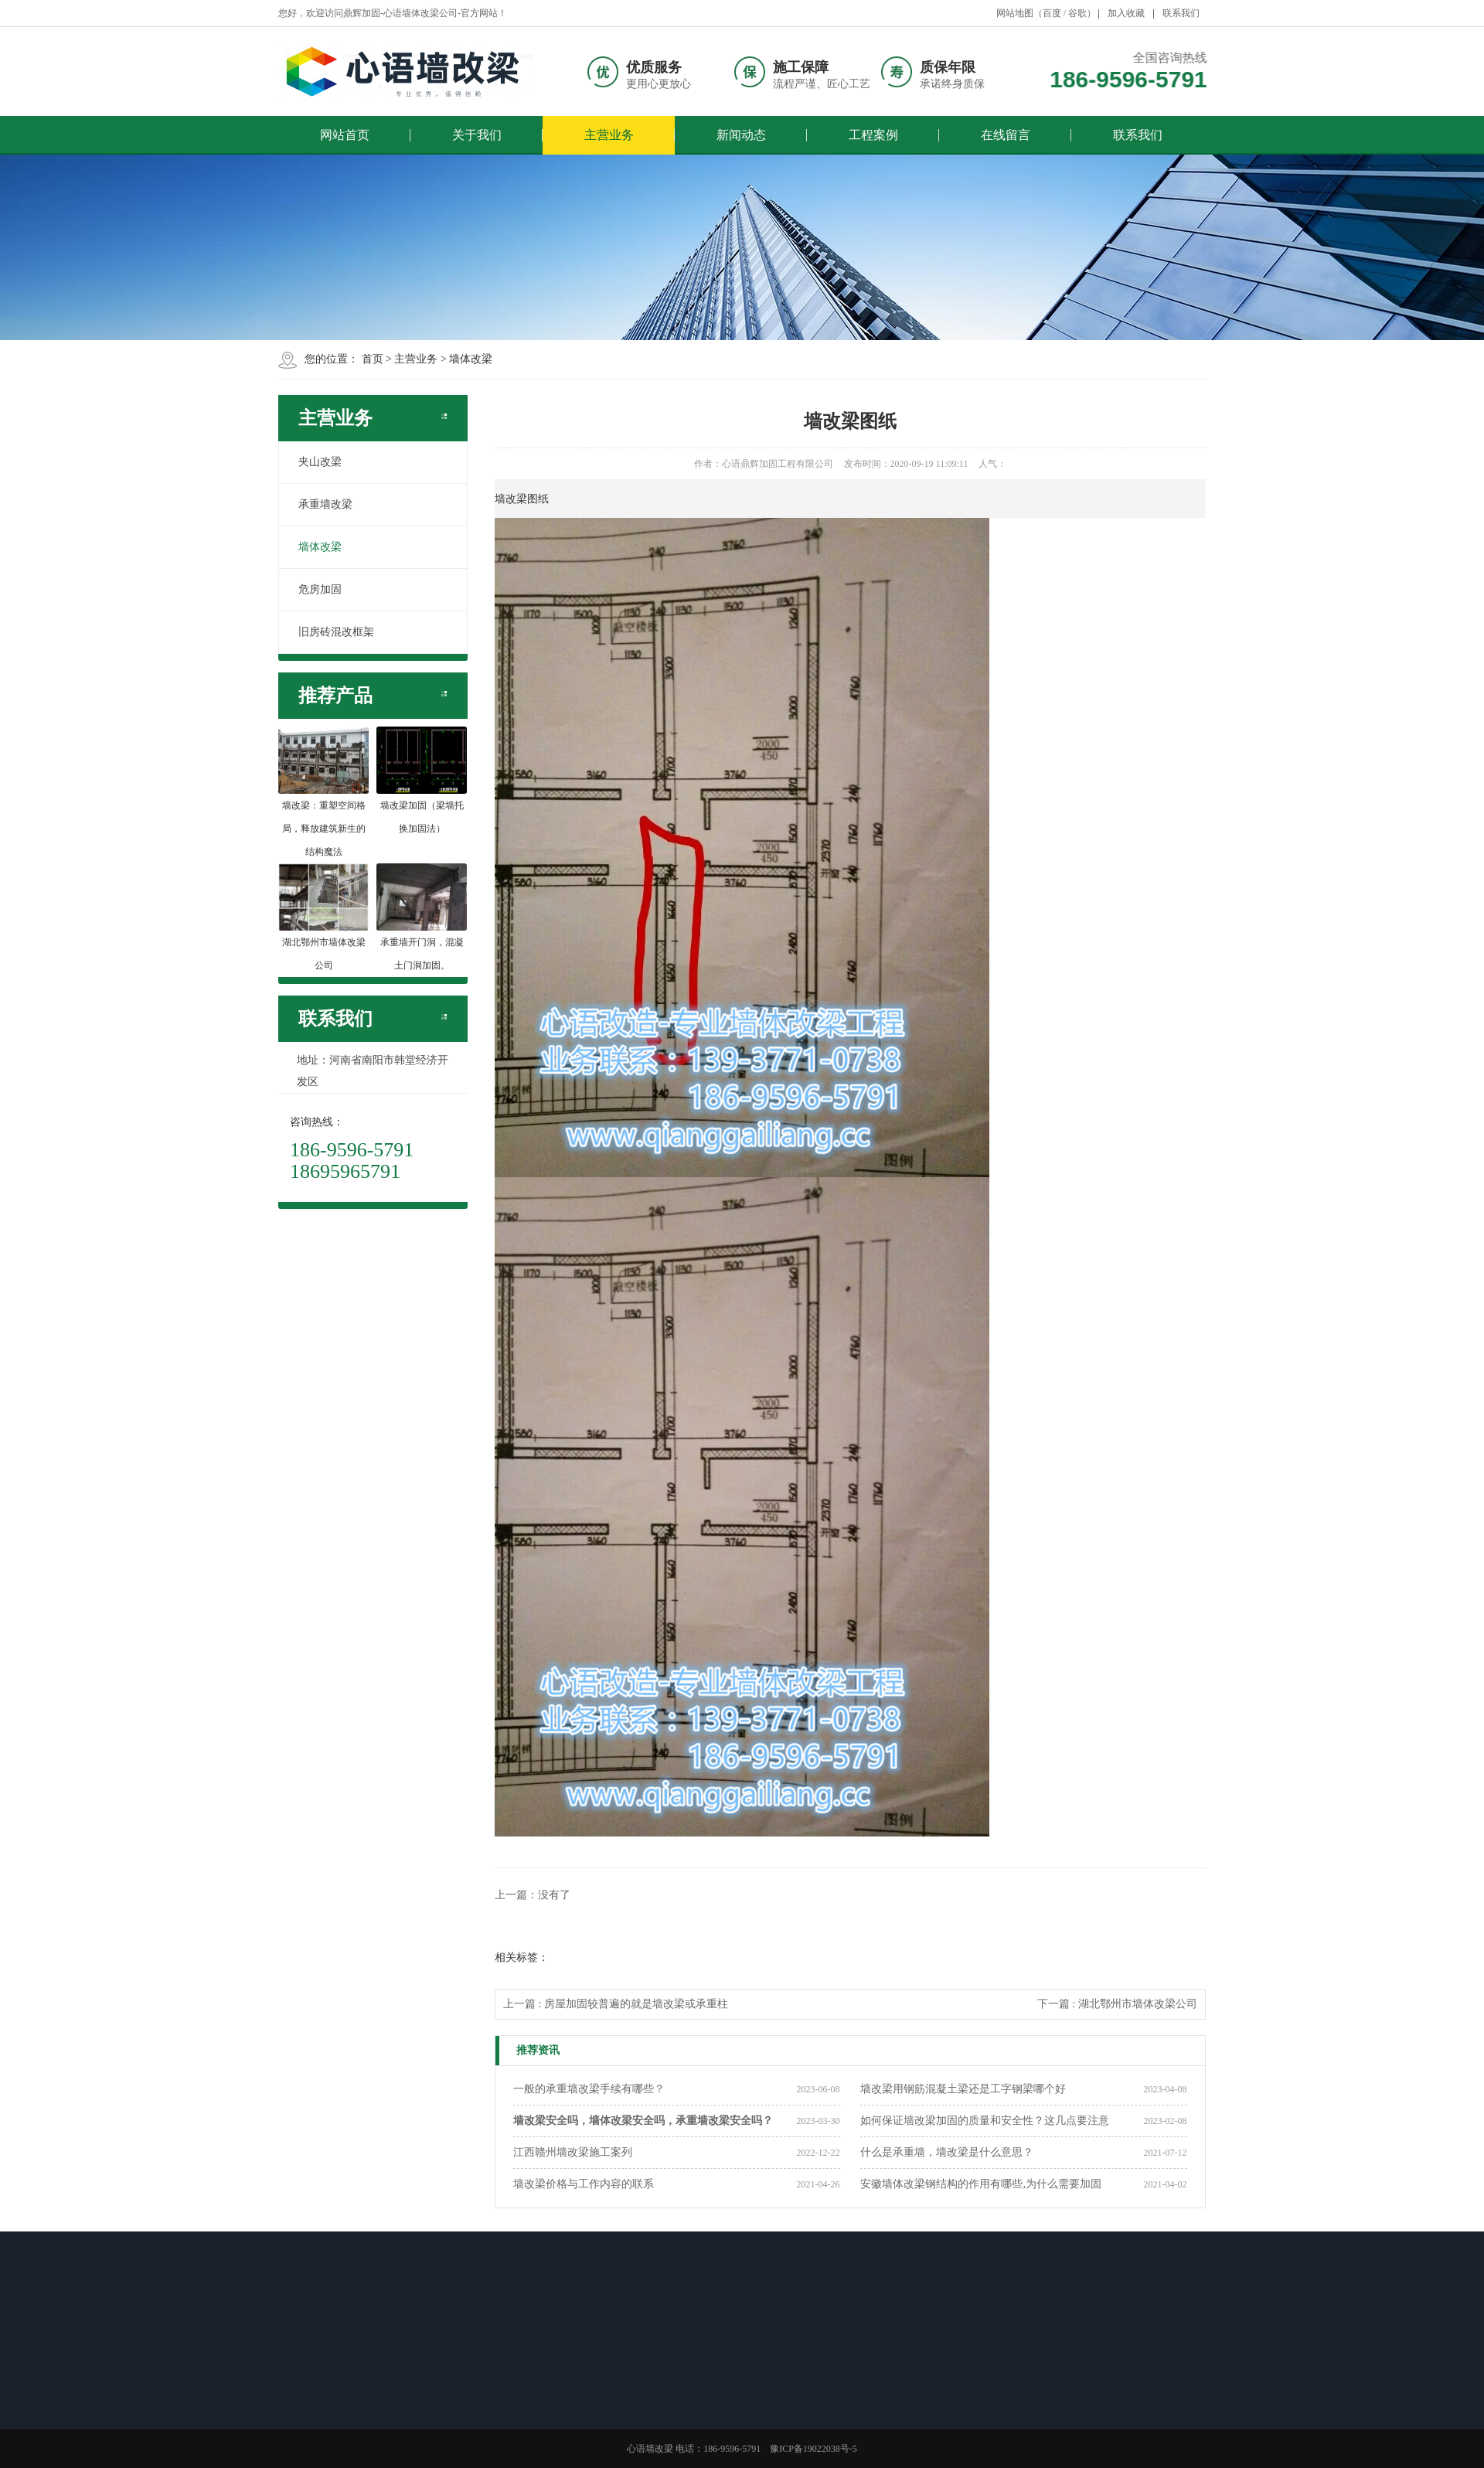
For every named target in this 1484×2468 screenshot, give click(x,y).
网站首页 (344, 134)
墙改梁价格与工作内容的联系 (583, 2184)
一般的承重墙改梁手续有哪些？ (589, 2089)
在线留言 (1005, 134)
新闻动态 (741, 134)
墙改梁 (511, 498)
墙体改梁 (470, 359)
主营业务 (609, 134)
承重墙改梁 (325, 504)
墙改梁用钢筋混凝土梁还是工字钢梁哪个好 (963, 2089)
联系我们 (1181, 13)
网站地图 (1014, 13)
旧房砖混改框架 (336, 632)
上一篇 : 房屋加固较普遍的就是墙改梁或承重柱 (615, 2004)
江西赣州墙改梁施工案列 (572, 2152)
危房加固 (320, 589)
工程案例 (873, 134)
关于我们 (477, 134)
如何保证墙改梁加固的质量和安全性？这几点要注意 (984, 2120)
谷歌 (1077, 13)
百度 (1052, 13)
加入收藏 (1126, 13)
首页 (372, 359)
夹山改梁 (320, 462)
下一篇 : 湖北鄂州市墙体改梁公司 (1117, 2004)
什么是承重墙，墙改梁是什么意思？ (946, 2152)
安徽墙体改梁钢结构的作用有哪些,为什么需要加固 (980, 2184)
